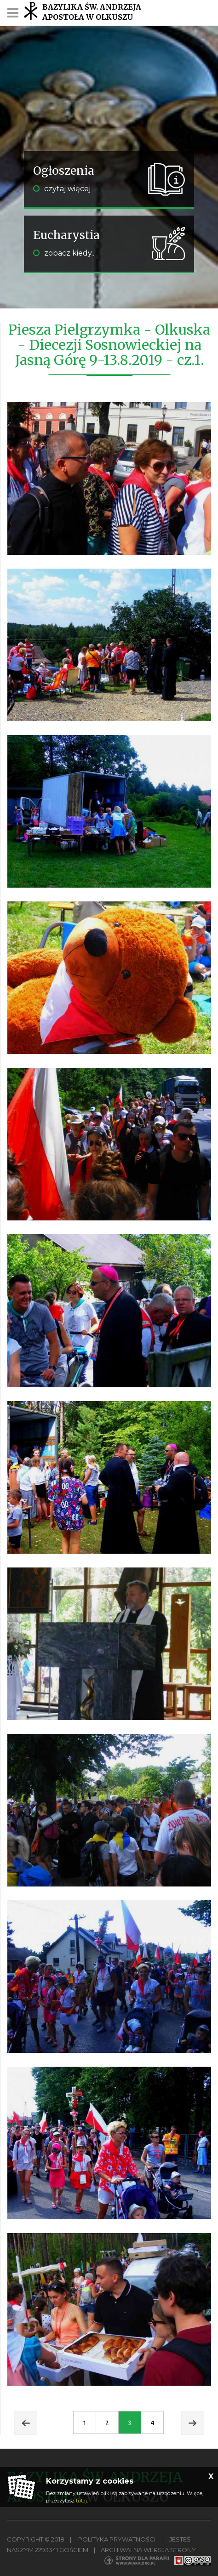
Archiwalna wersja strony (148, 2549)
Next (192, 2423)
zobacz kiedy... (64, 253)
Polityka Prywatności (117, 2539)
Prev (25, 2423)
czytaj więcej (62, 188)
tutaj (81, 2500)
